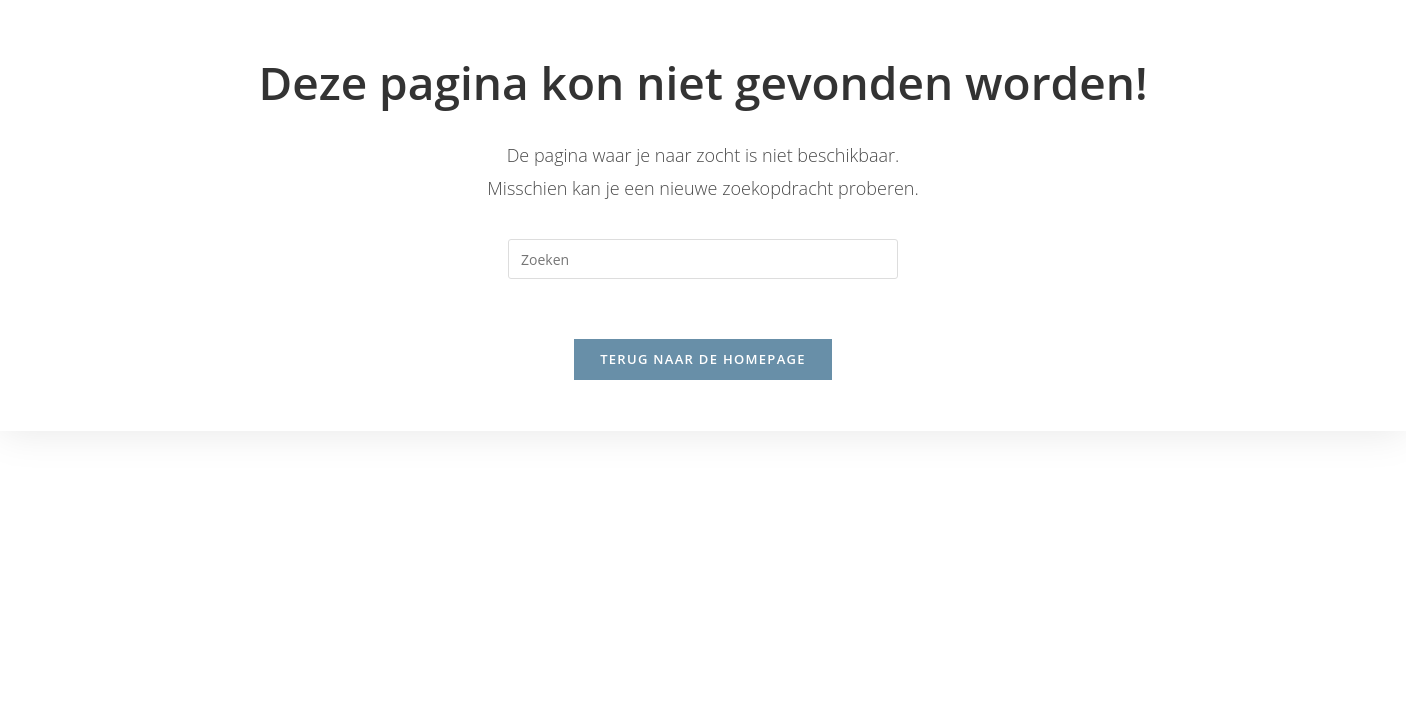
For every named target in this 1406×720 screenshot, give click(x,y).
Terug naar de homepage (703, 360)
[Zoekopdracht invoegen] (703, 259)
